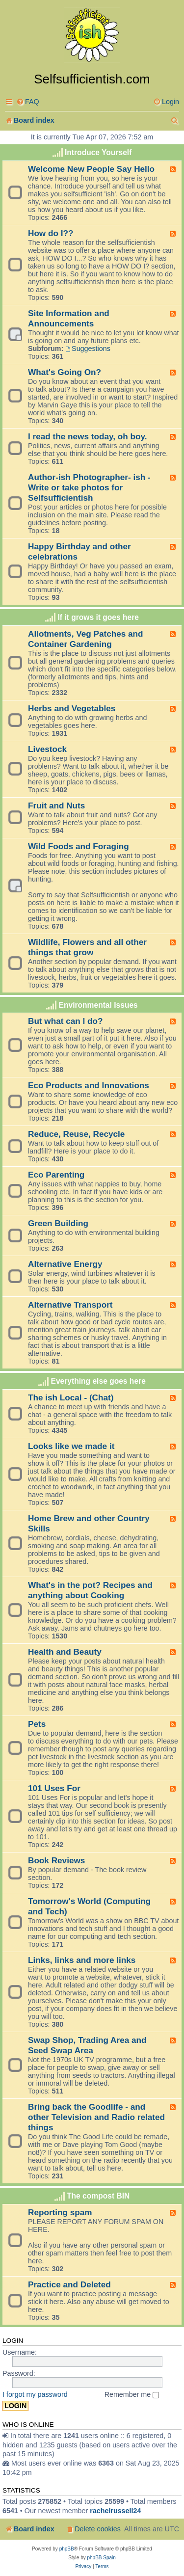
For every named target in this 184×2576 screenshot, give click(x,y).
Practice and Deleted (69, 2284)
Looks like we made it (71, 1446)
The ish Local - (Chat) (70, 1397)
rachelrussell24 (115, 2511)
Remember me (132, 2394)
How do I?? (50, 233)
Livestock (47, 749)
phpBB (66, 2548)
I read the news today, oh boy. (87, 436)
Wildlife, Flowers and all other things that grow (87, 947)
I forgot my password (35, 2394)
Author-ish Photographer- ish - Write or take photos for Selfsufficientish (89, 487)
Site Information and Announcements (68, 318)
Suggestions (87, 348)
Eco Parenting (56, 1175)
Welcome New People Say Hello (91, 169)
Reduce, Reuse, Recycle (76, 1134)
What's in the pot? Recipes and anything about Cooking (90, 1590)
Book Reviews (56, 1860)
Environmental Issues (98, 1005)
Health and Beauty (65, 1652)
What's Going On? (64, 372)
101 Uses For (54, 1788)
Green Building (58, 1223)
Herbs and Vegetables (71, 708)
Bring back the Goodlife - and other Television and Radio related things (96, 2117)
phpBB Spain (101, 2557)
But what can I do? (65, 1021)
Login (12, 2340)
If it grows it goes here (98, 617)
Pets (37, 1724)
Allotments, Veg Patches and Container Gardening (85, 639)
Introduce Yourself (98, 152)
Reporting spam (60, 2212)
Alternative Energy (65, 1264)
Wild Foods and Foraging (78, 846)
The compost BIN (98, 2196)
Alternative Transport (70, 1305)
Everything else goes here (98, 1381)
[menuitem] (27, 101)
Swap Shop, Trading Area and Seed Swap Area (87, 2045)
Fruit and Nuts (56, 805)
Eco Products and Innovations (88, 1085)
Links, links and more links (81, 1960)
